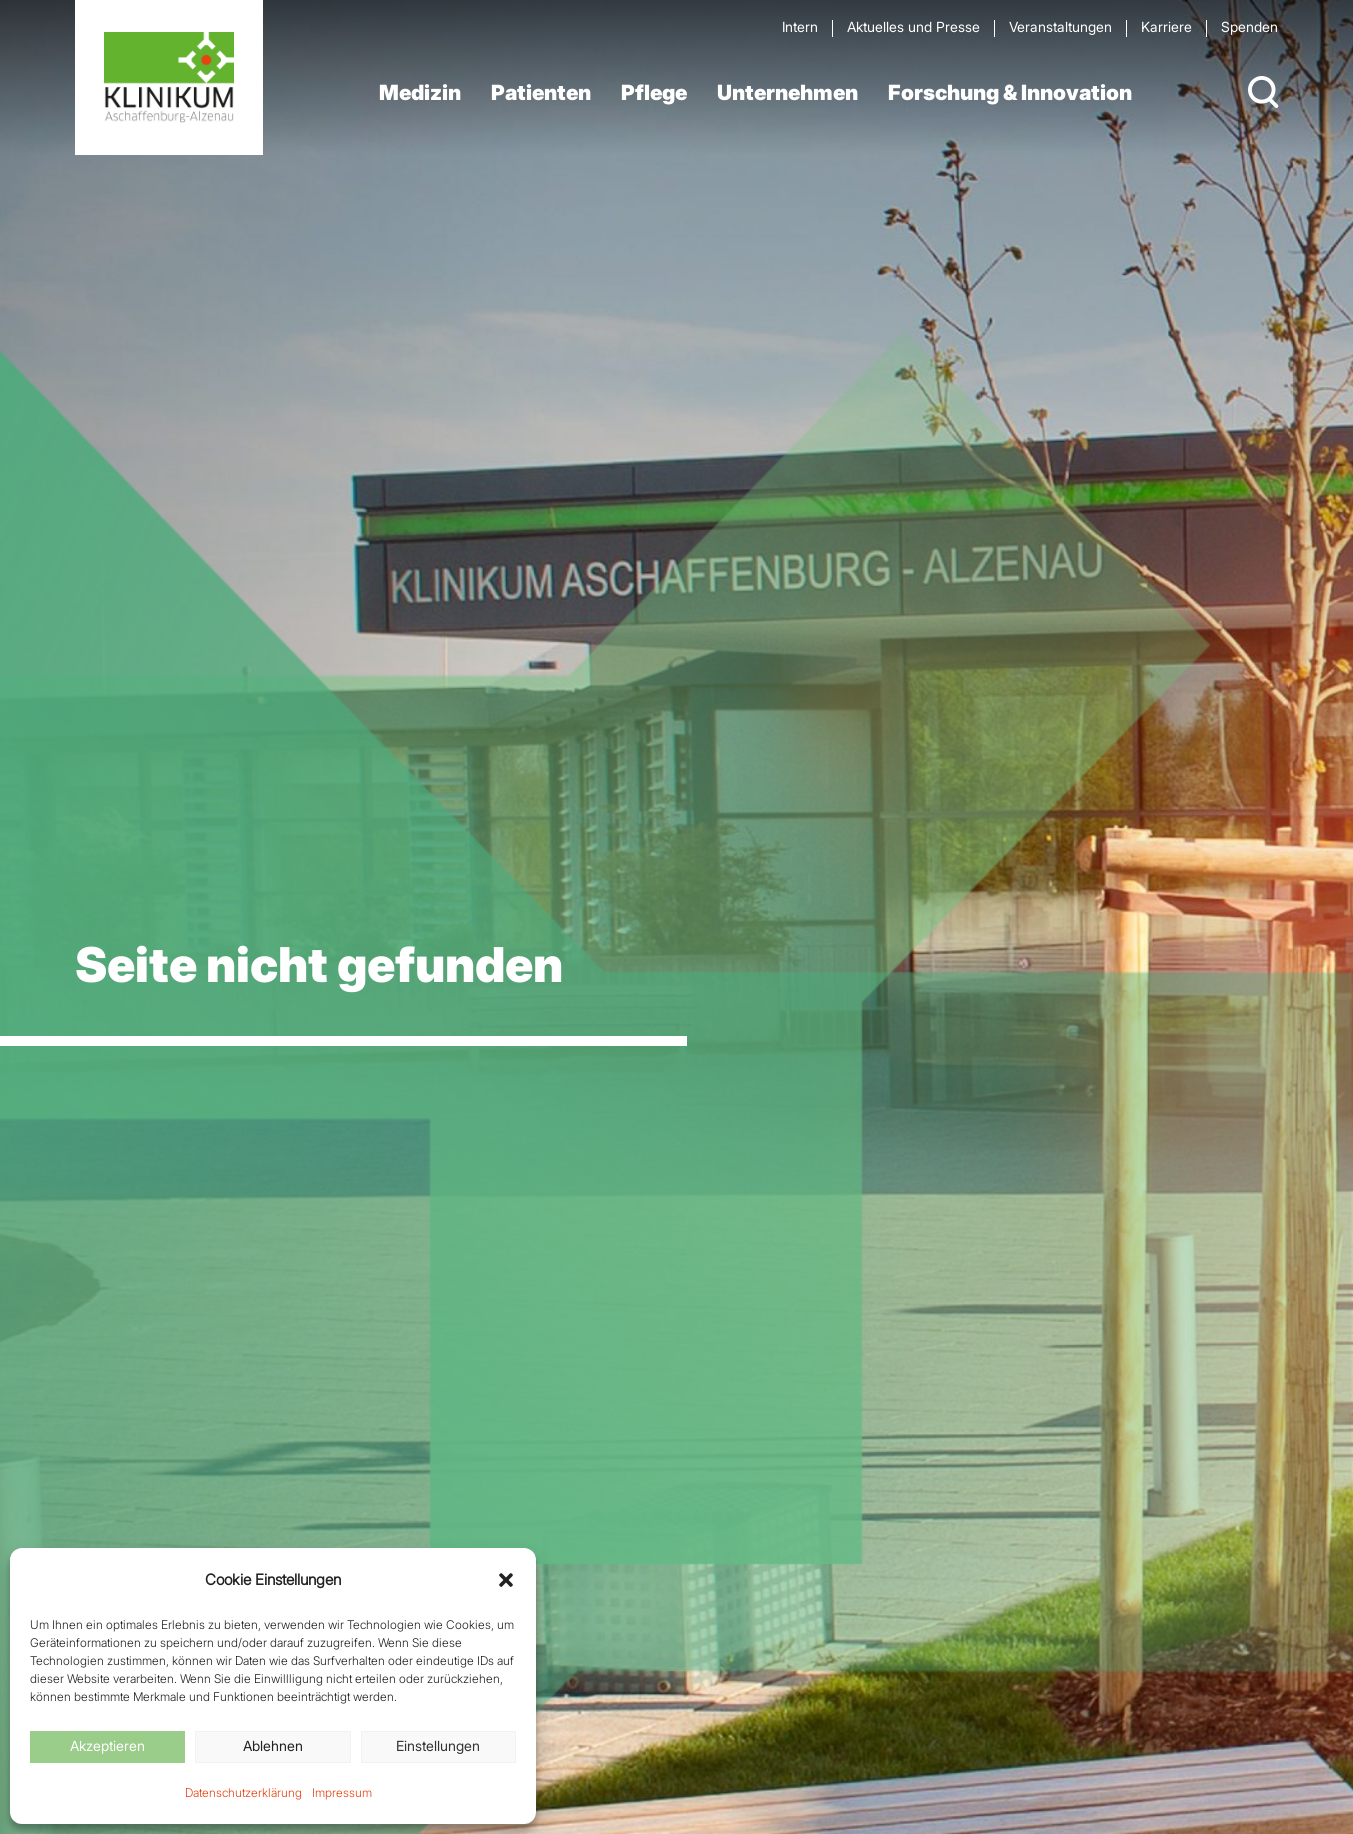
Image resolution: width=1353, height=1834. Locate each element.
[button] (506, 1580)
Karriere (1166, 26)
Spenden (1249, 26)
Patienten (541, 92)
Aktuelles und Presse (913, 26)
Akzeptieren (107, 1745)
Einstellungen (438, 1745)
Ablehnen (273, 1745)
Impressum (342, 1792)
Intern (800, 26)
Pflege (654, 92)
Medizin (420, 92)
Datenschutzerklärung (243, 1792)
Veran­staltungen (1060, 26)
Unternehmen (787, 92)
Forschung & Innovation (1010, 92)
